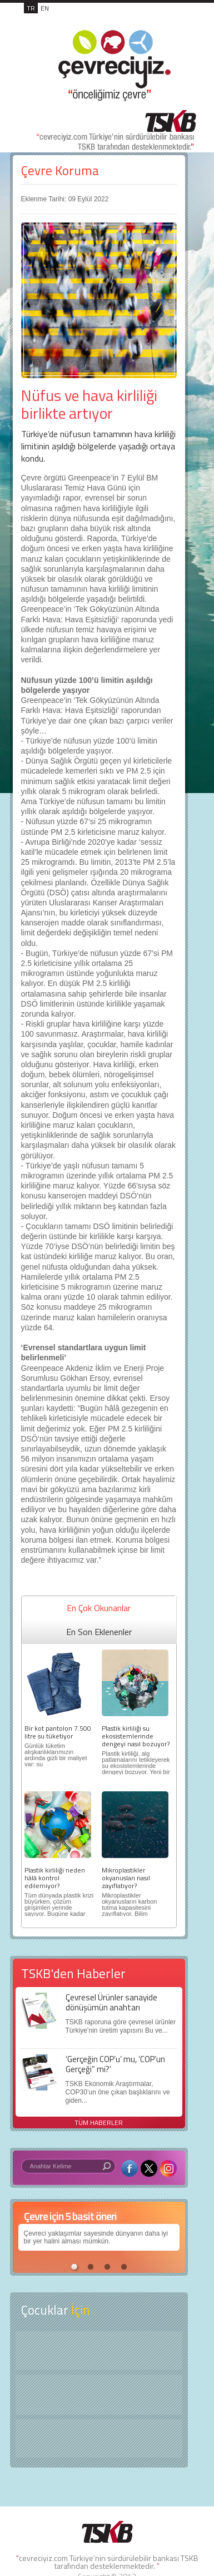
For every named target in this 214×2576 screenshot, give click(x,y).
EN (45, 8)
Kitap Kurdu (99, 2438)
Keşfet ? (99, 2350)
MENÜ (173, 20)
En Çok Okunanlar (99, 1607)
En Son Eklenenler (99, 1631)
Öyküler (99, 2395)
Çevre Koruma (60, 170)
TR (31, 8)
